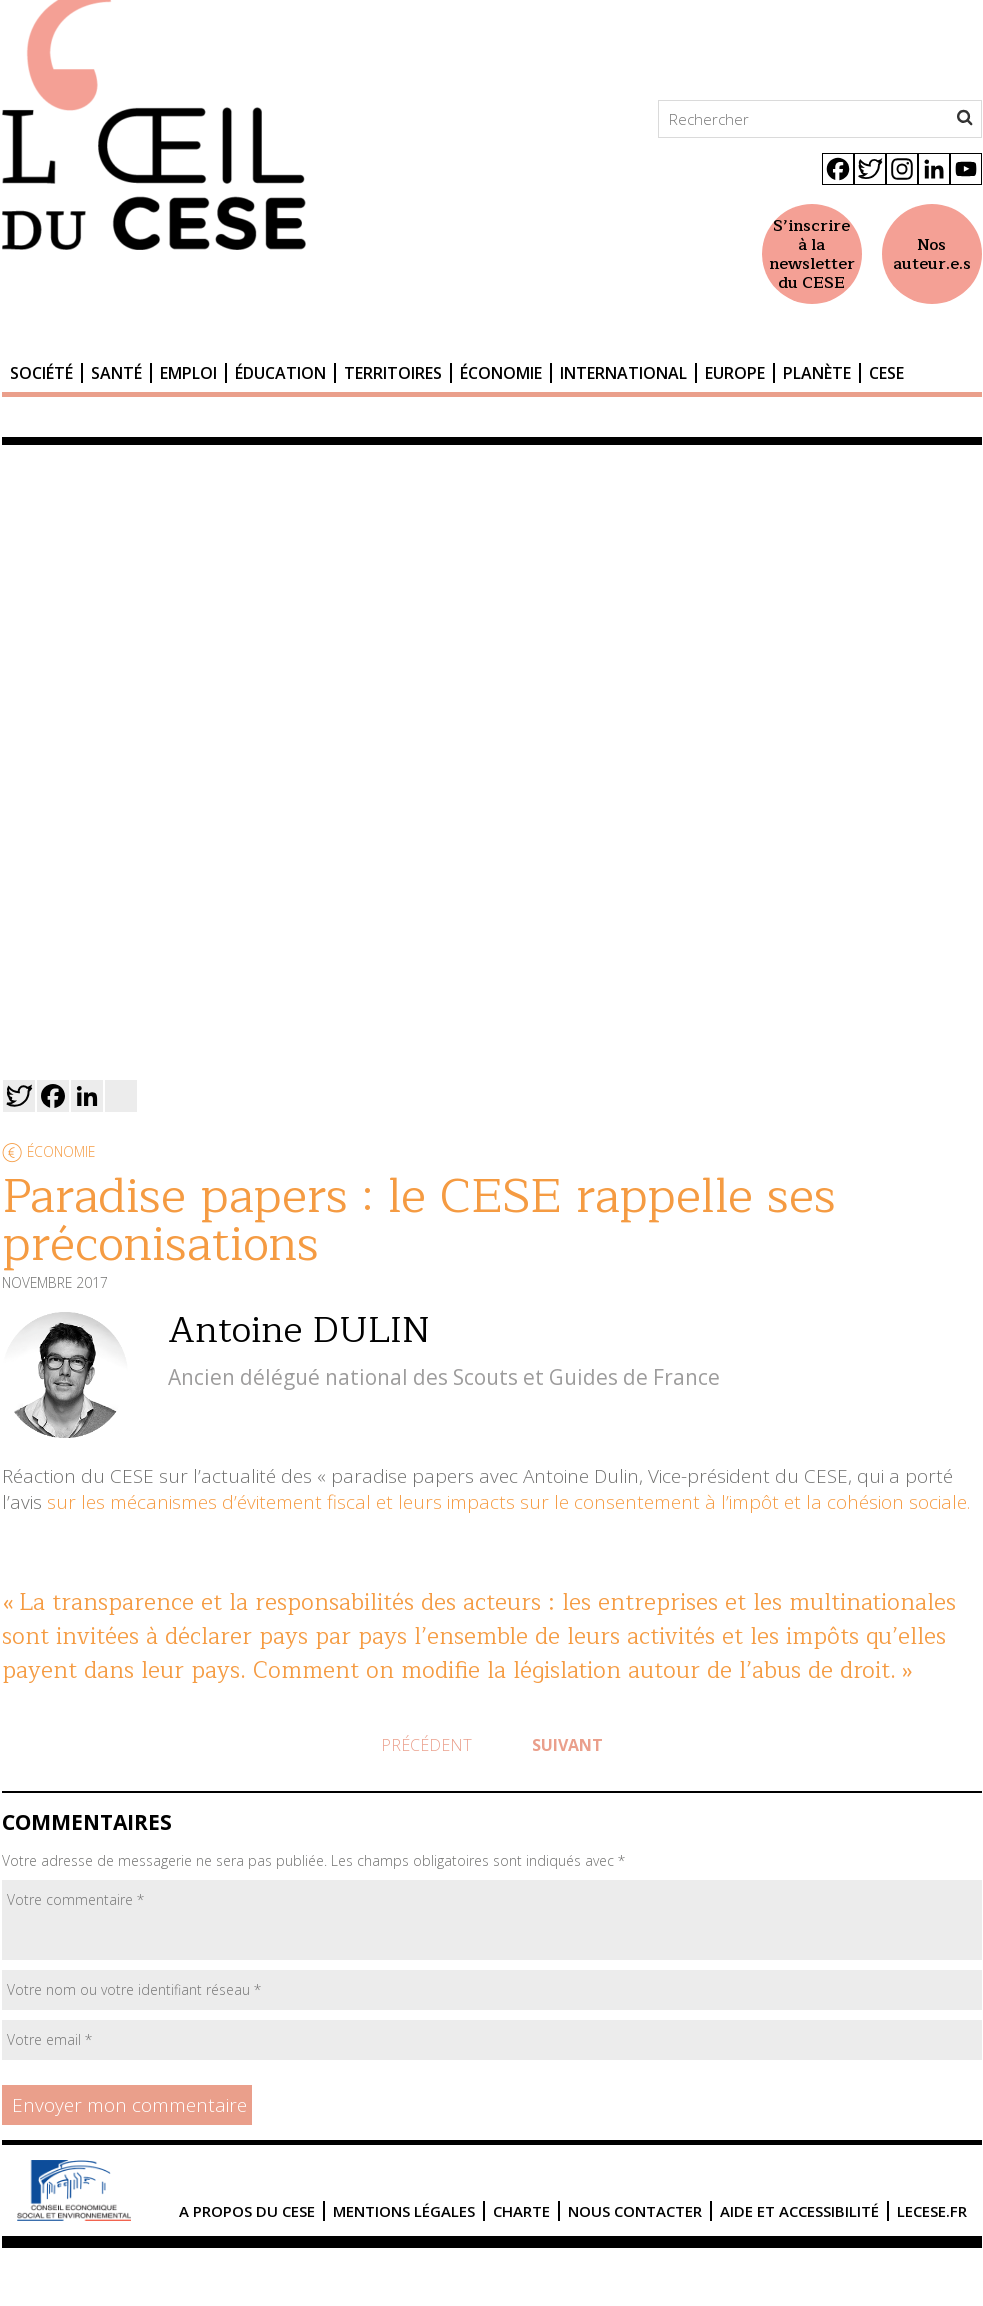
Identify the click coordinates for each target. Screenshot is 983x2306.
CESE (886, 373)
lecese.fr (932, 2211)
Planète (817, 373)
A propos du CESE (247, 2211)
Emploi (188, 373)
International (623, 373)
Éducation (280, 373)
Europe (735, 373)
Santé (116, 373)
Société (41, 373)
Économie (501, 373)
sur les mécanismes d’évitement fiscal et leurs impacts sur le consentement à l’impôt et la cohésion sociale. (508, 1502)
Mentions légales (404, 2211)
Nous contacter (635, 2211)
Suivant (567, 1745)
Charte (521, 2211)
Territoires (393, 373)
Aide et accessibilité (799, 2211)
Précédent (426, 1745)
